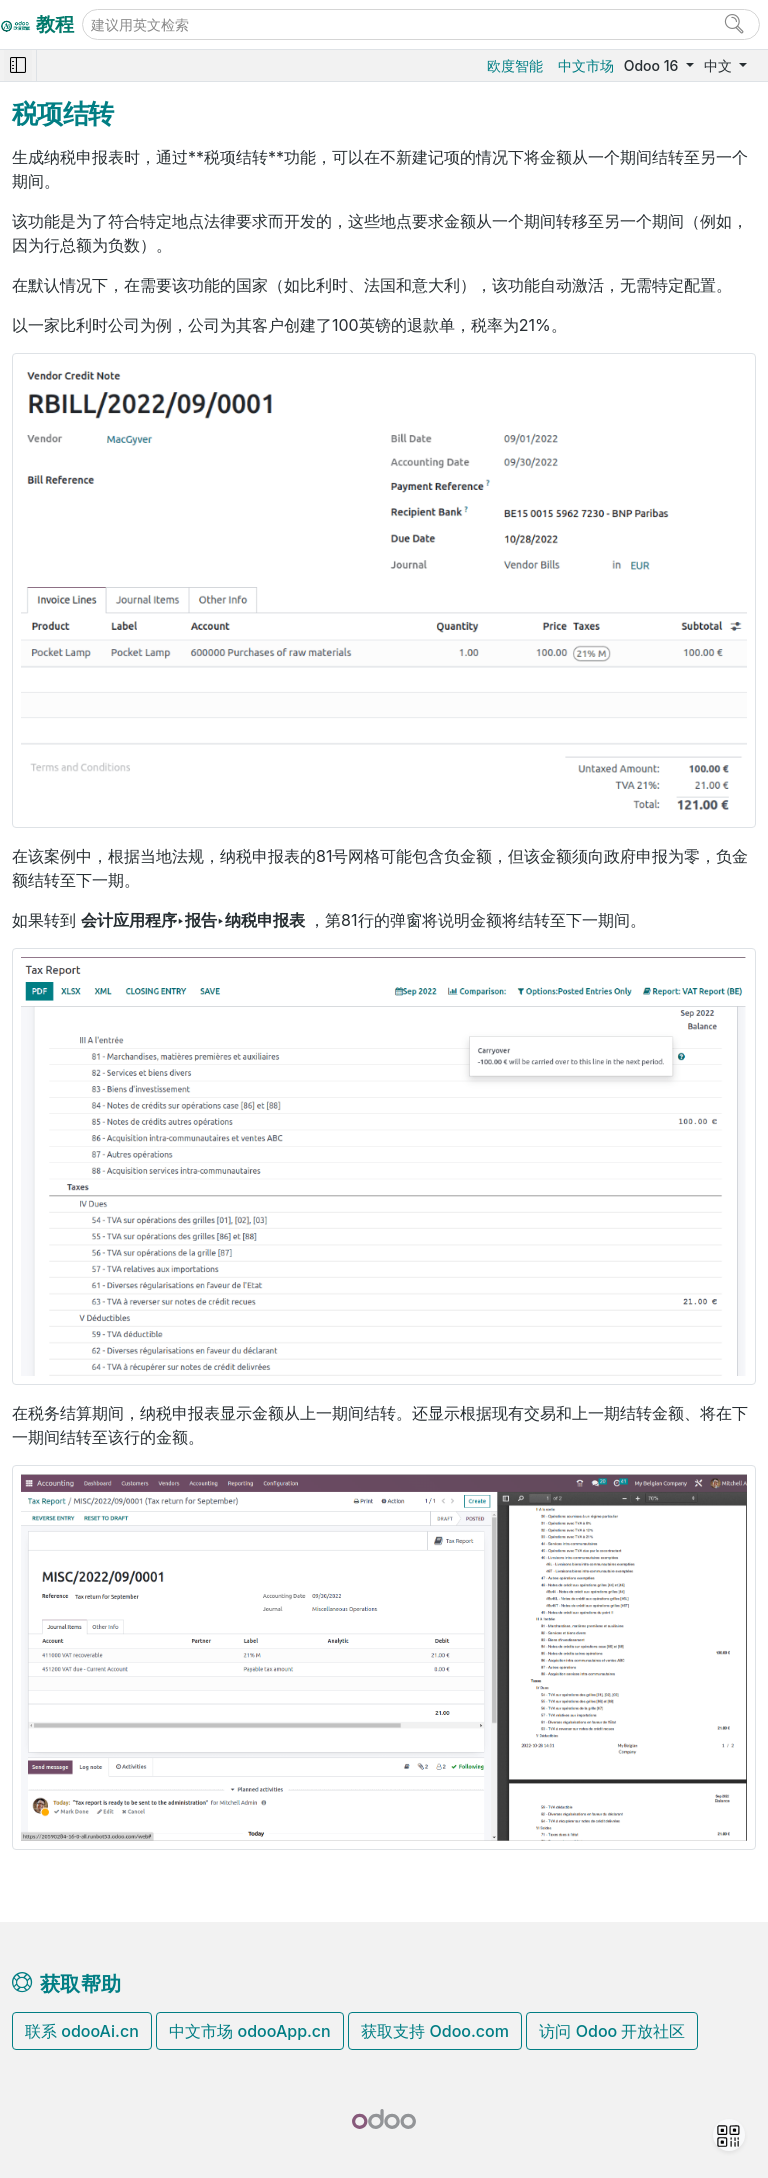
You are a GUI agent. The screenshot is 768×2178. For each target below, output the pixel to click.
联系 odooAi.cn (82, 2031)
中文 (720, 65)
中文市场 (586, 65)
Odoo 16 (653, 65)
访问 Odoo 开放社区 (612, 2031)
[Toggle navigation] (18, 65)
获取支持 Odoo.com (435, 2031)
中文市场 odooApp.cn (249, 2031)
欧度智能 (515, 65)
